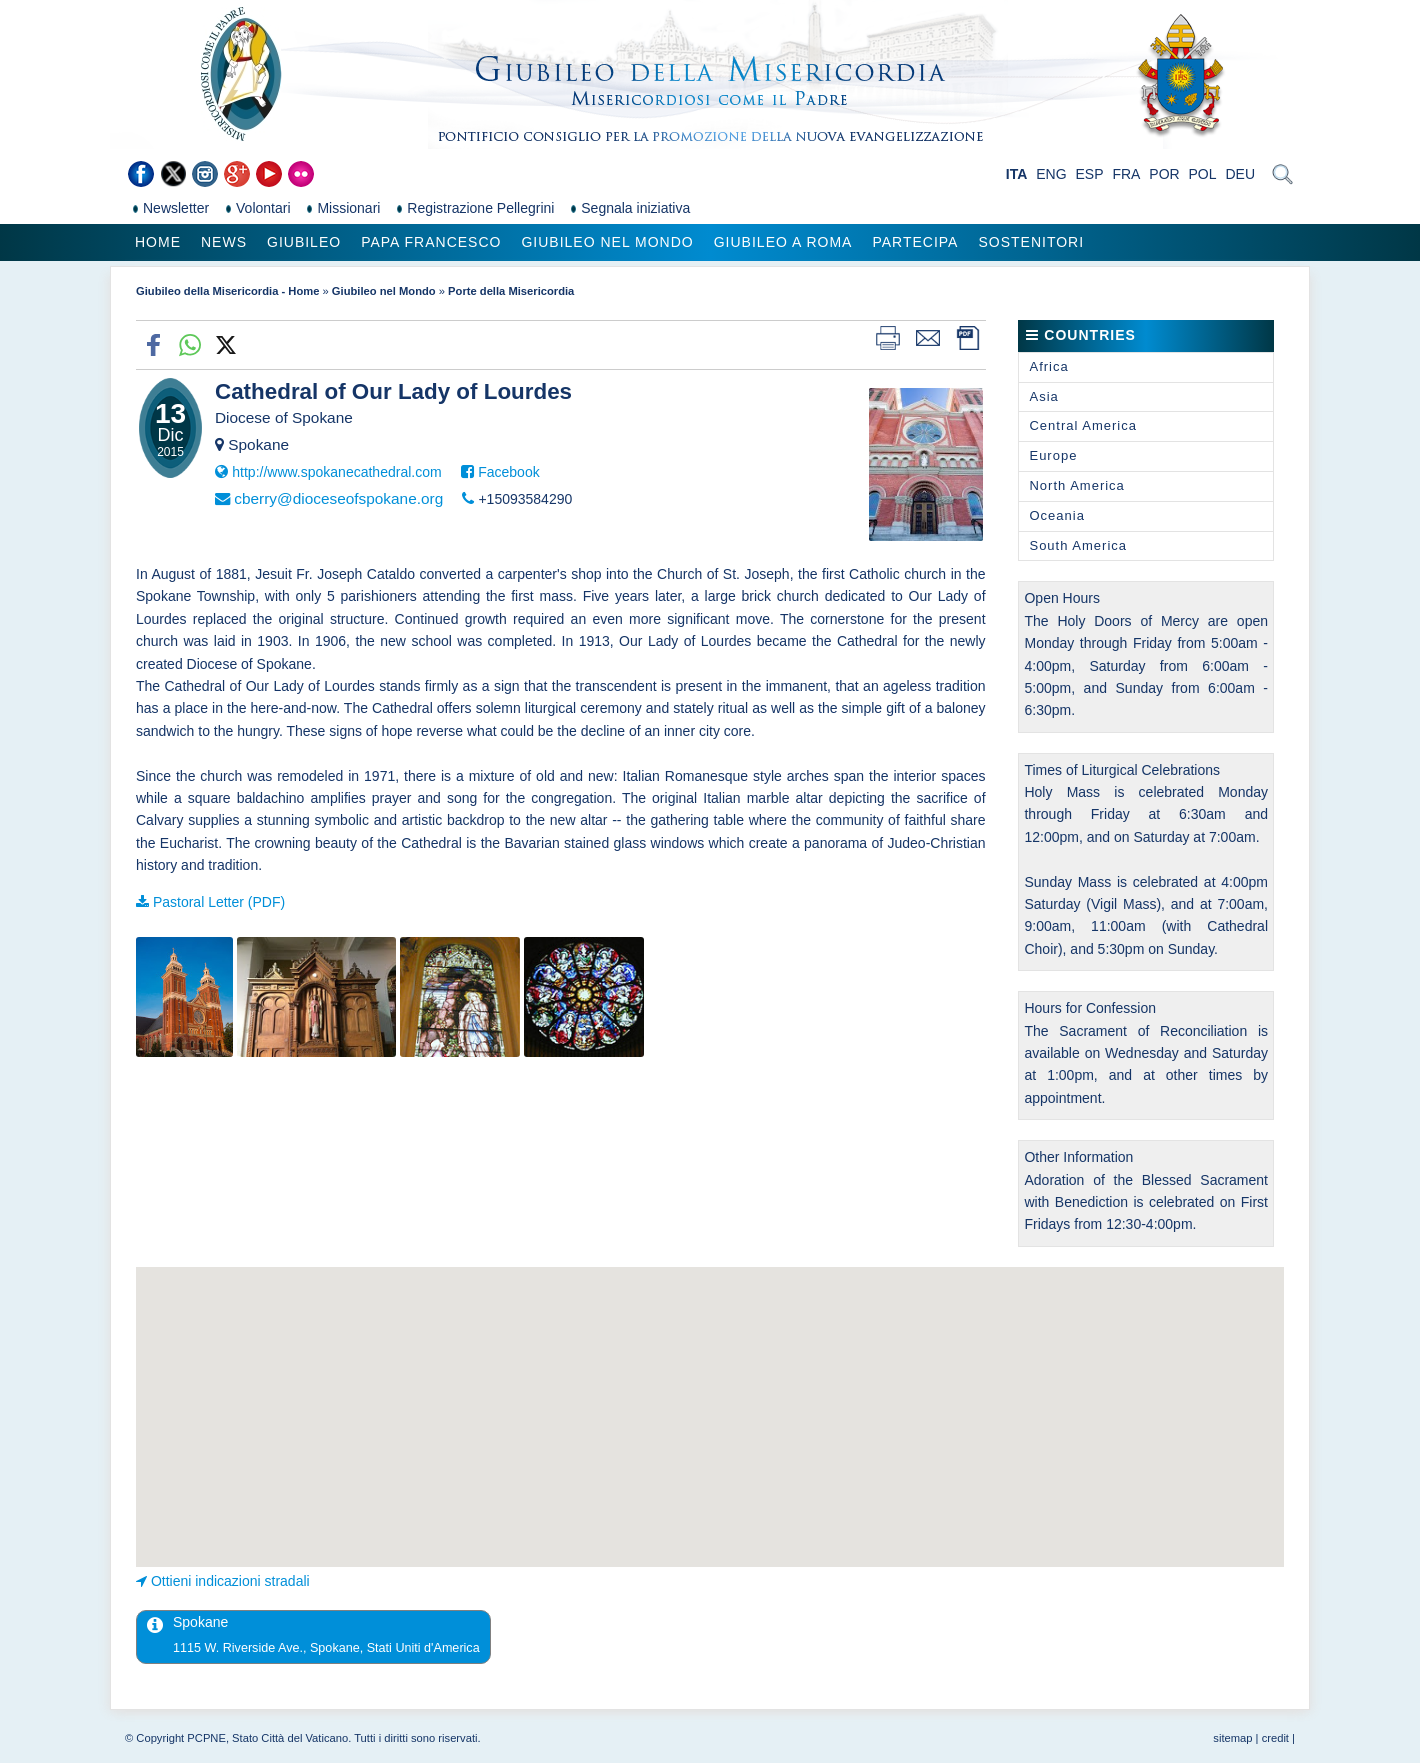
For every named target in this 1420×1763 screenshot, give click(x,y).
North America (1076, 485)
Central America (1082, 425)
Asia (1043, 396)
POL (1203, 174)
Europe (1053, 455)
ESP (1090, 174)
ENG (1051, 174)
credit (1275, 1738)
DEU (1240, 174)
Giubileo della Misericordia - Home (227, 291)
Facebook (508, 472)
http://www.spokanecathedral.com (336, 472)
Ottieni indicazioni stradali (230, 1581)
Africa (1048, 366)
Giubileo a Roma (783, 242)
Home (158, 242)
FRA (1126, 174)
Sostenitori (1031, 242)
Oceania (1056, 515)
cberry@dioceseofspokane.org (338, 498)
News (224, 242)
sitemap (1232, 1738)
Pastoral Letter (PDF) (219, 902)
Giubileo (304, 242)
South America (1078, 545)
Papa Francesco (431, 242)
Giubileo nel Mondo (607, 242)
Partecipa (915, 242)
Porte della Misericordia (511, 291)
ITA (1017, 174)
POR (1164, 174)
